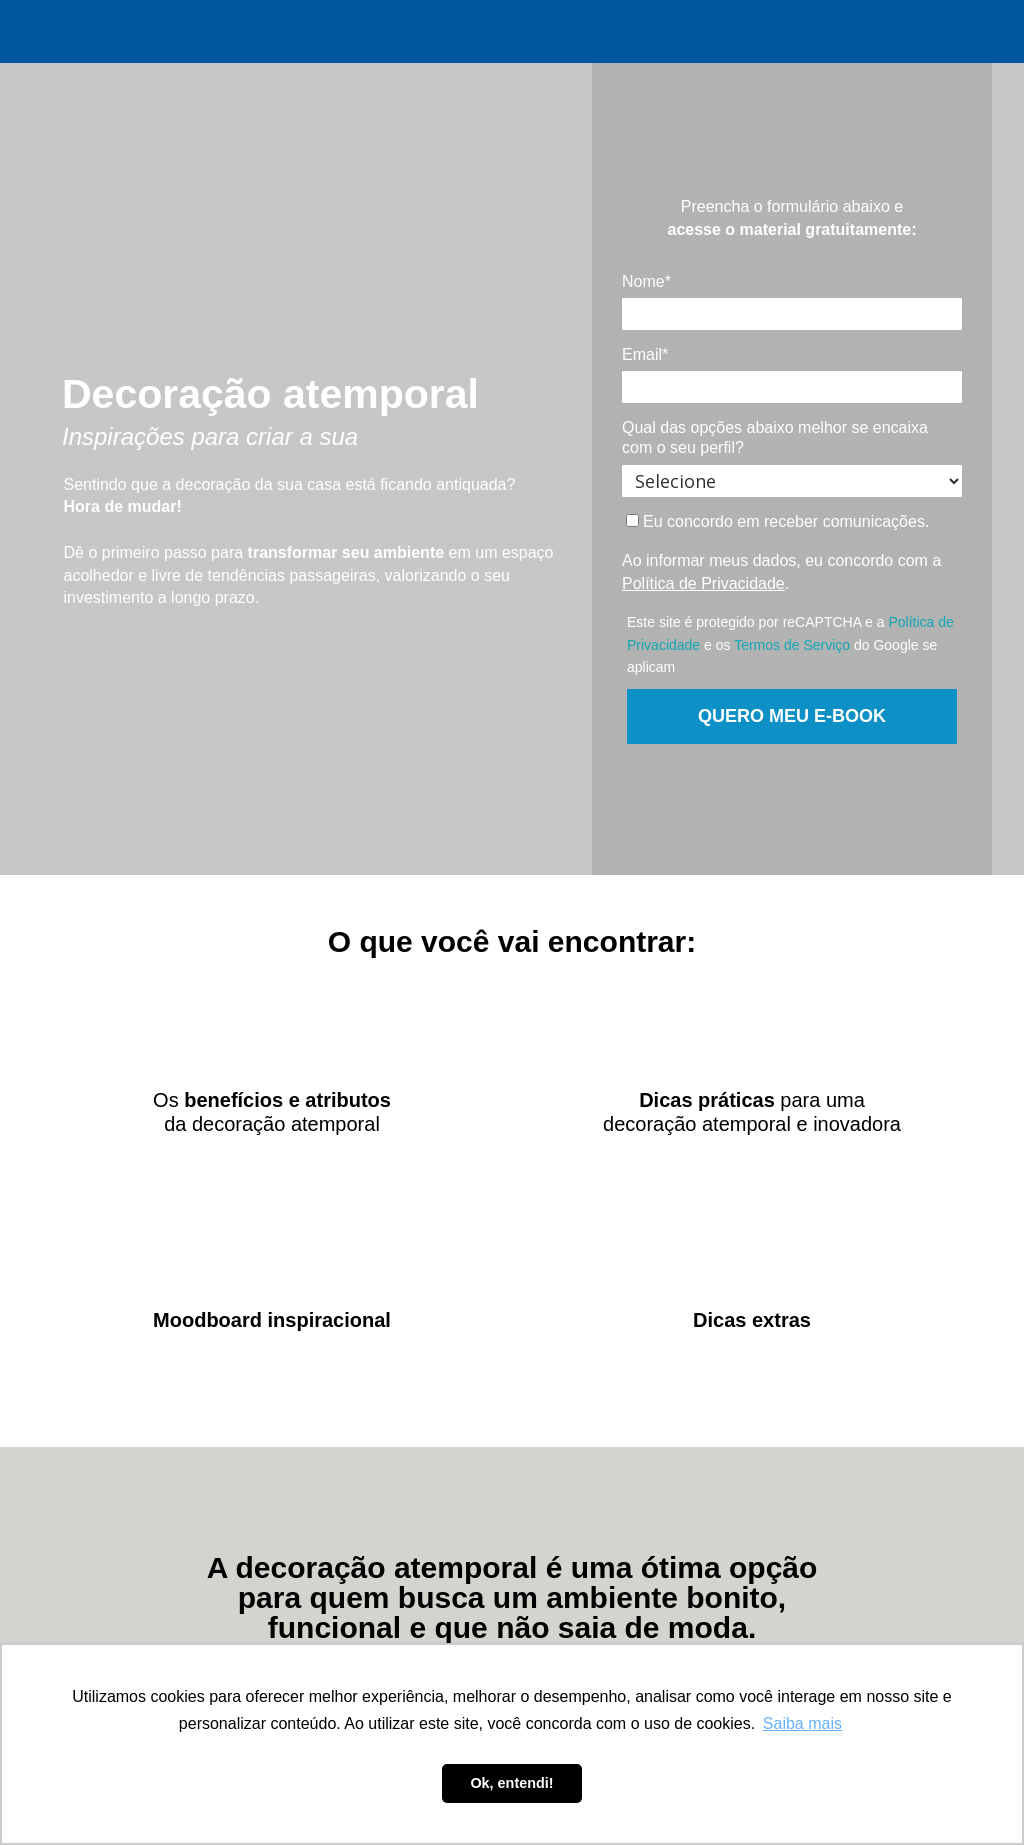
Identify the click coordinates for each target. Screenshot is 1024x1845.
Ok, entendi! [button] (511, 1783)
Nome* (646, 281)
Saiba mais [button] (802, 1723)
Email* (645, 354)
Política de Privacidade (703, 583)
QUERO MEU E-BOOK (792, 716)
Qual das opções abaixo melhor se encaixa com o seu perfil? (775, 437)
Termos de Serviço (792, 645)
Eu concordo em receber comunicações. (778, 521)
